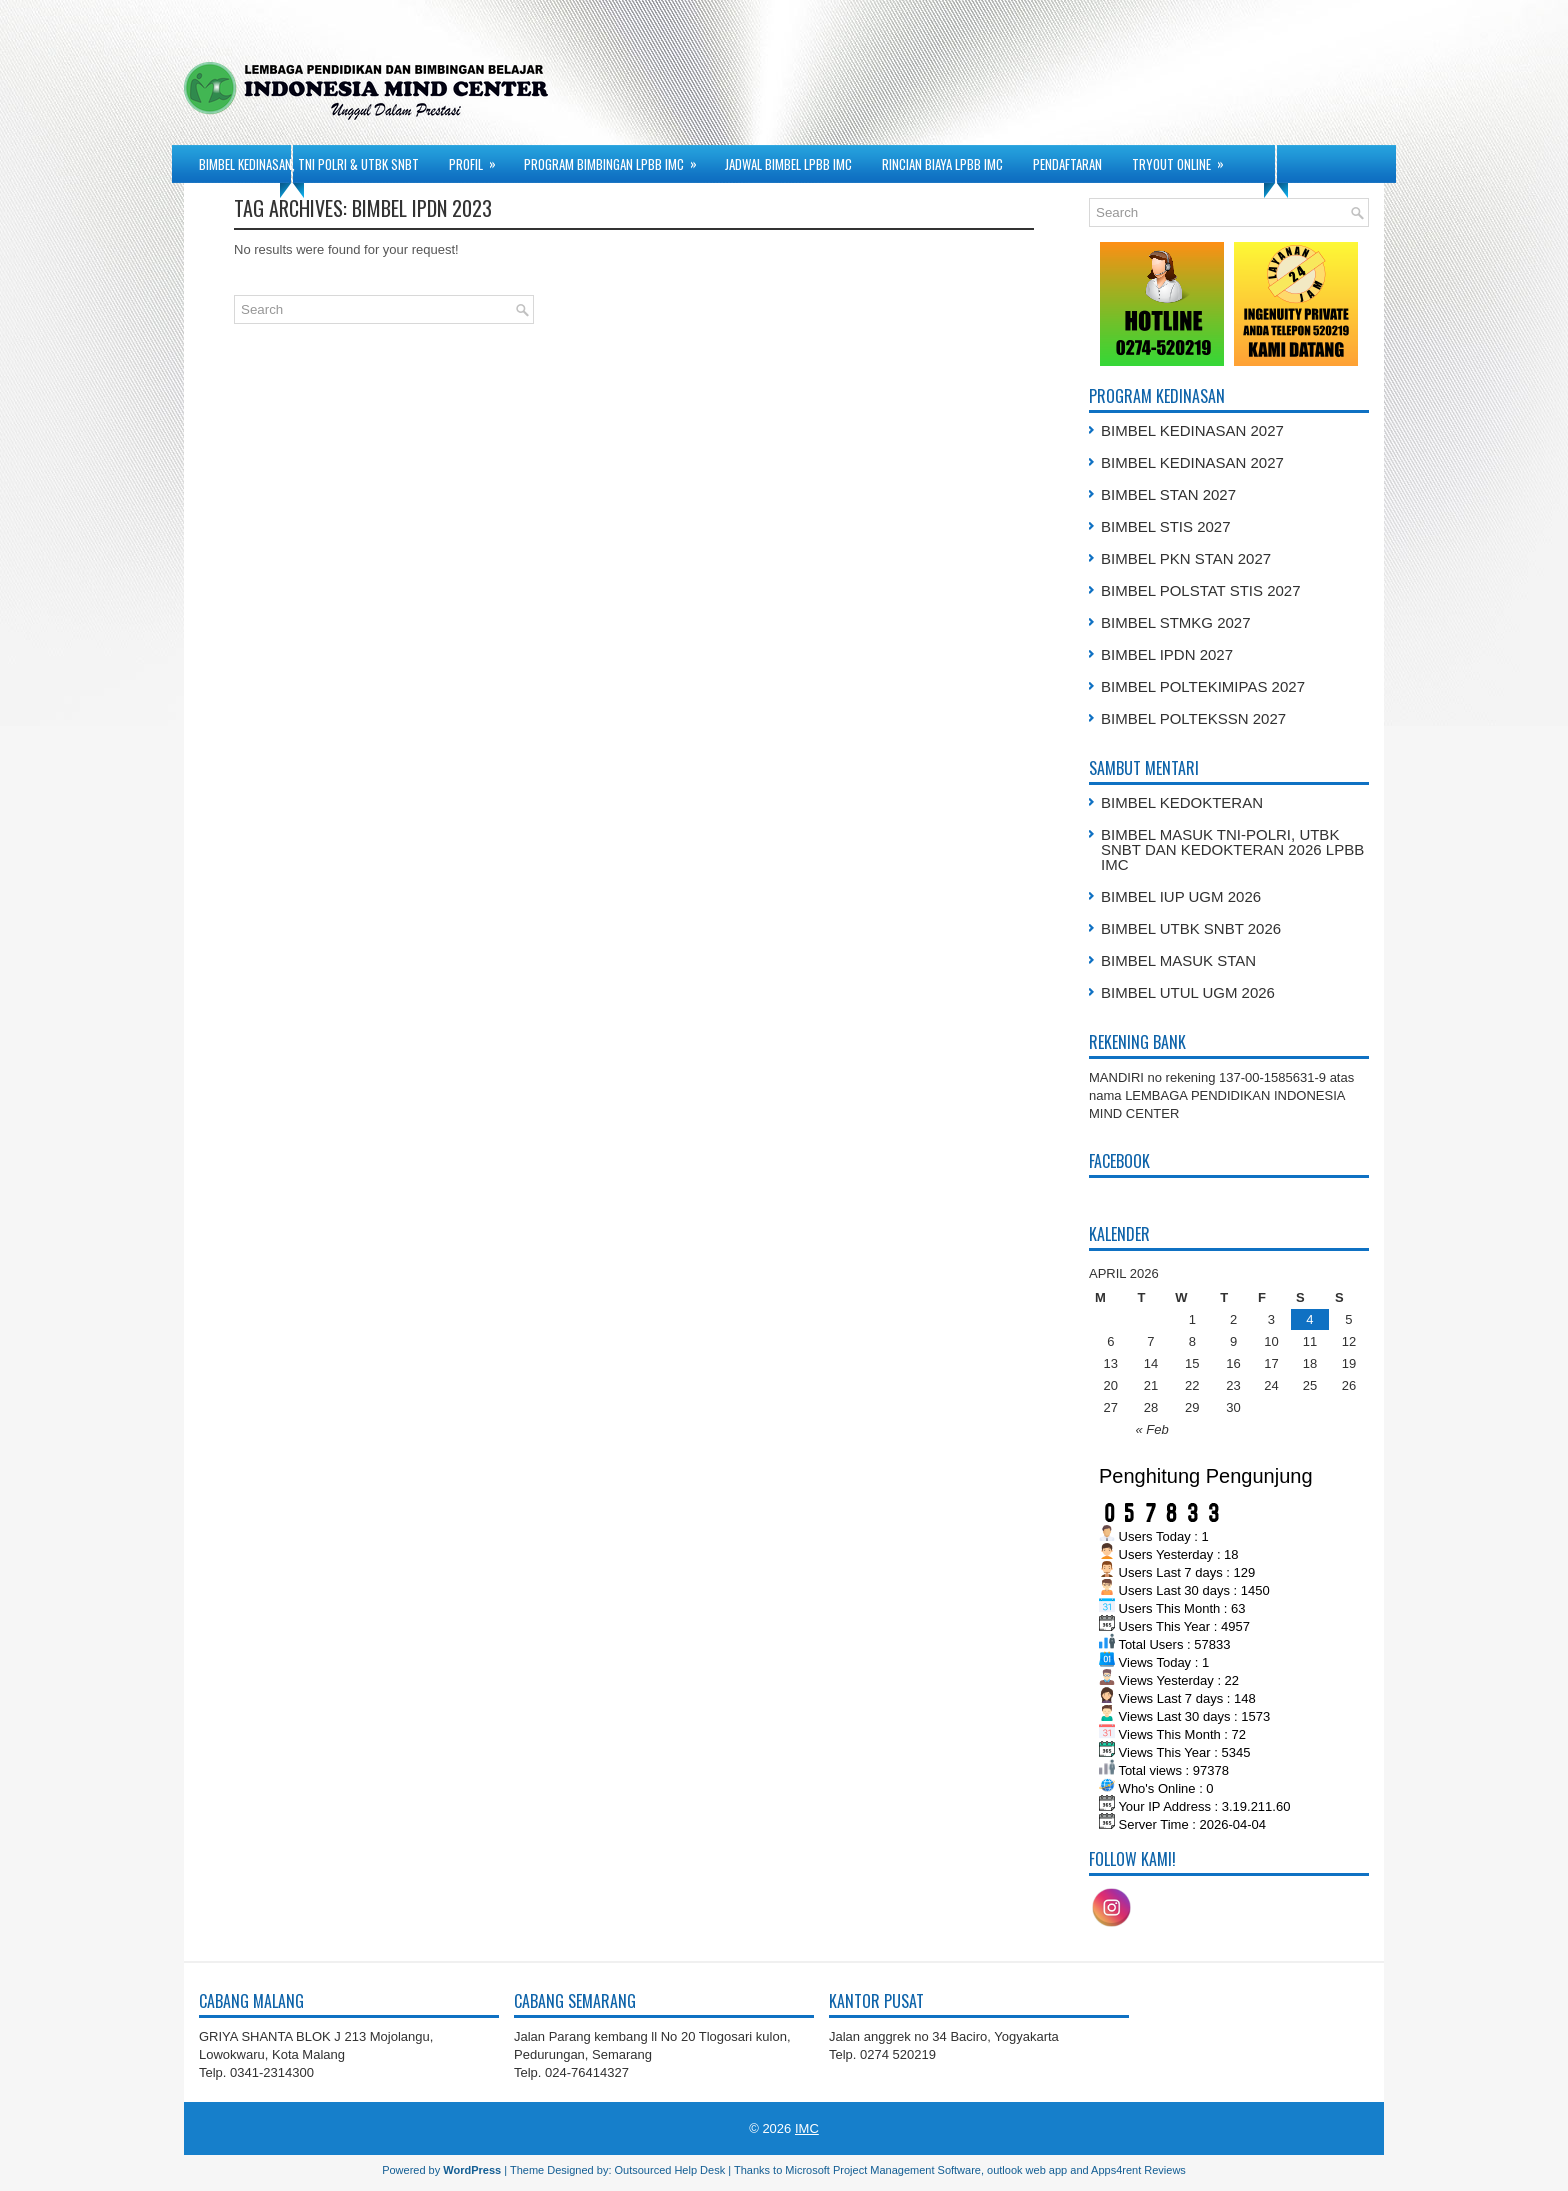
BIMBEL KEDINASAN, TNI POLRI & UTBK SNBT (309, 164)
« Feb (1151, 1429)
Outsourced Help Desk (670, 2170)
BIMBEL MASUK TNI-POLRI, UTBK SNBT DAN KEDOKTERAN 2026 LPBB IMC (1232, 849)
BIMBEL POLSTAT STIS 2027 (1201, 590)
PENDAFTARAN (1067, 164)
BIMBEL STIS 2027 (1166, 526)
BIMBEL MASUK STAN (1178, 960)
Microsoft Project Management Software (883, 2170)
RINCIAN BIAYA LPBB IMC (942, 164)
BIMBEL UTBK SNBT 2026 (1191, 928)
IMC (807, 2128)
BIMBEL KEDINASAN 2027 (1192, 430)
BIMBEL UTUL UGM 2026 (1188, 992)
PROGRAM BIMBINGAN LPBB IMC (617, 159)
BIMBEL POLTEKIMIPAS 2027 (1203, 686)
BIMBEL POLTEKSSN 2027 (1193, 718)
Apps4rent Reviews (1138, 2170)
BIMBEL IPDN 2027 (1167, 654)
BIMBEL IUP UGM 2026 (1181, 896)
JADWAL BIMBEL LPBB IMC (788, 164)
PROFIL (479, 159)
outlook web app (1027, 2170)
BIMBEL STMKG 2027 (1176, 622)
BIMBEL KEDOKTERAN (1182, 802)
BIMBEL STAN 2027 (1168, 494)
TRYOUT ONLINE (1184, 159)
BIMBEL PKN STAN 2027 (1186, 558)
